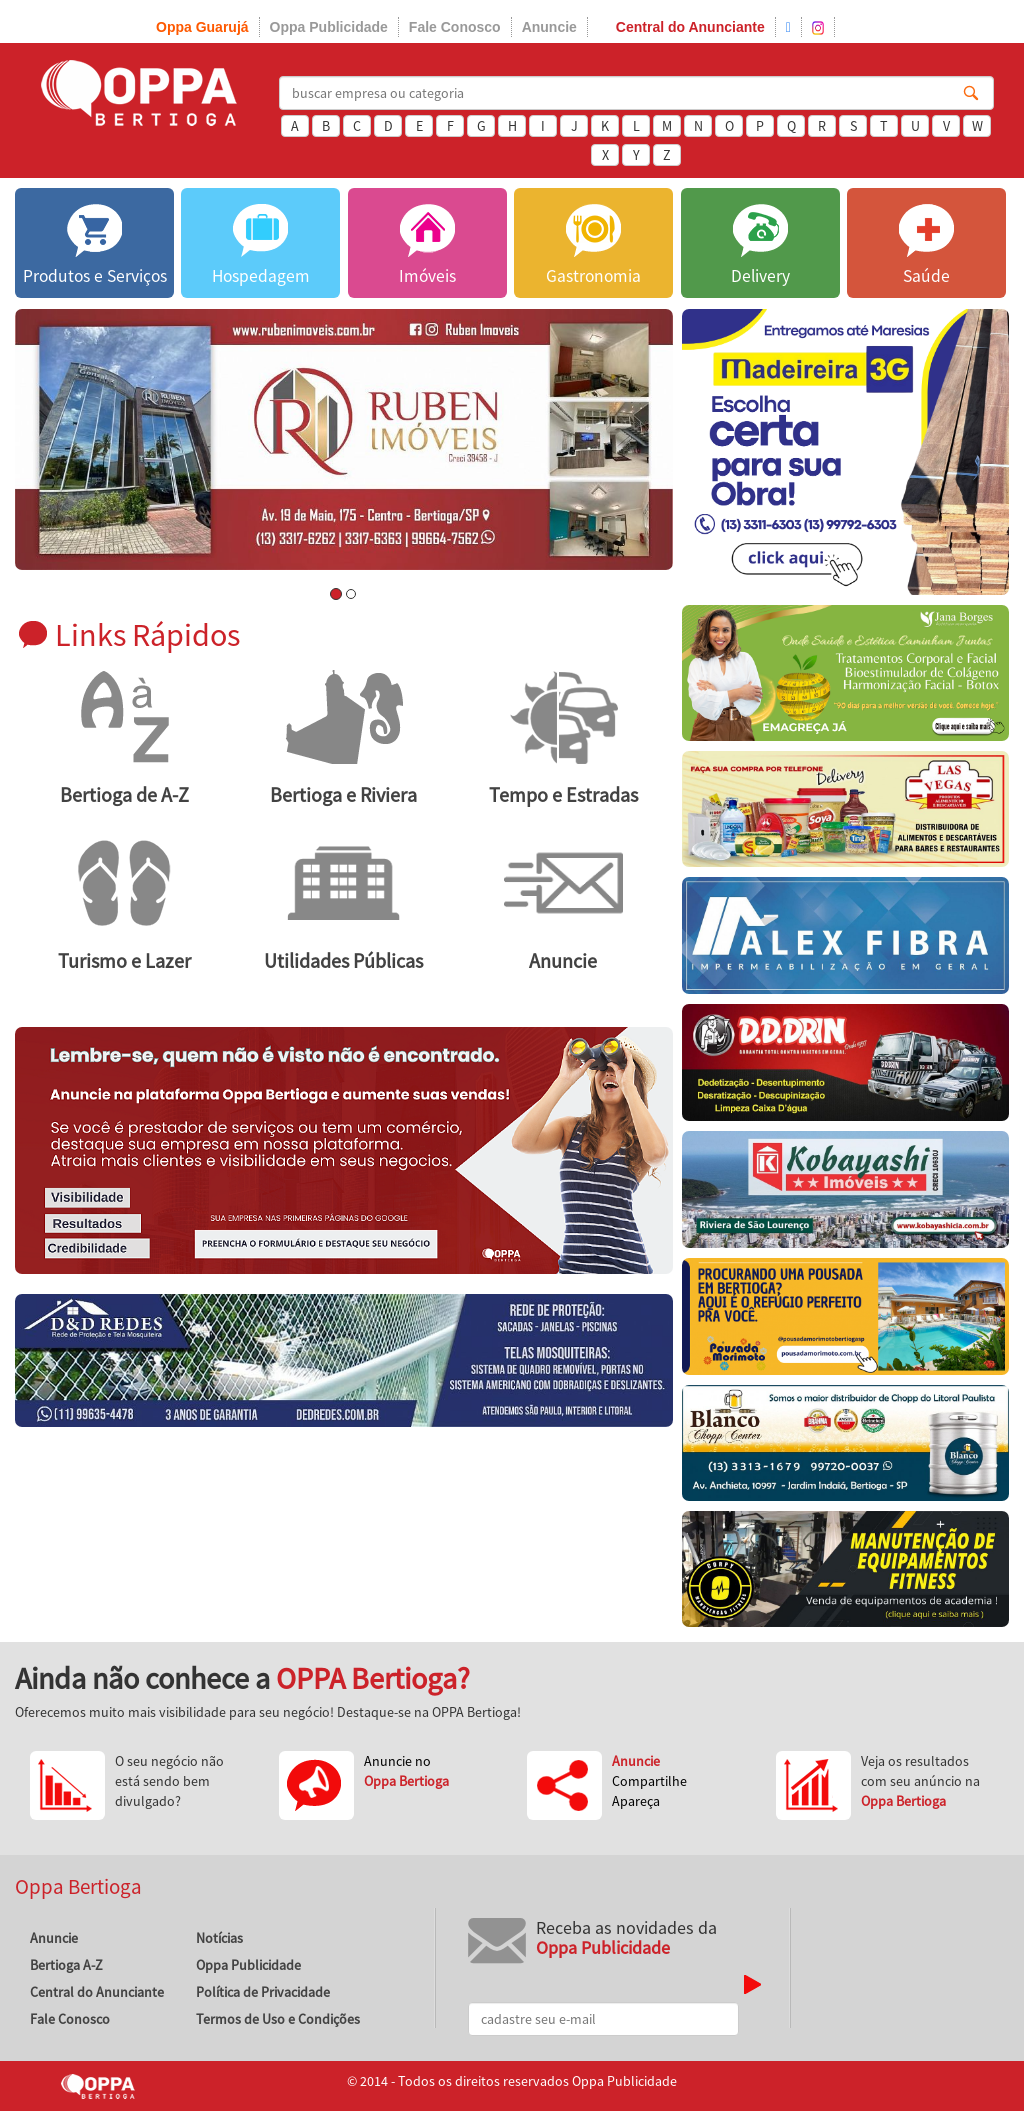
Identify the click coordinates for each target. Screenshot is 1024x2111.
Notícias (219, 1938)
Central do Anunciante (690, 27)
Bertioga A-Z (66, 1965)
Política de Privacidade (263, 1992)
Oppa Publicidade (329, 27)
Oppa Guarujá (202, 27)
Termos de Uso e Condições (278, 2019)
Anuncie (549, 27)
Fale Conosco (455, 27)
